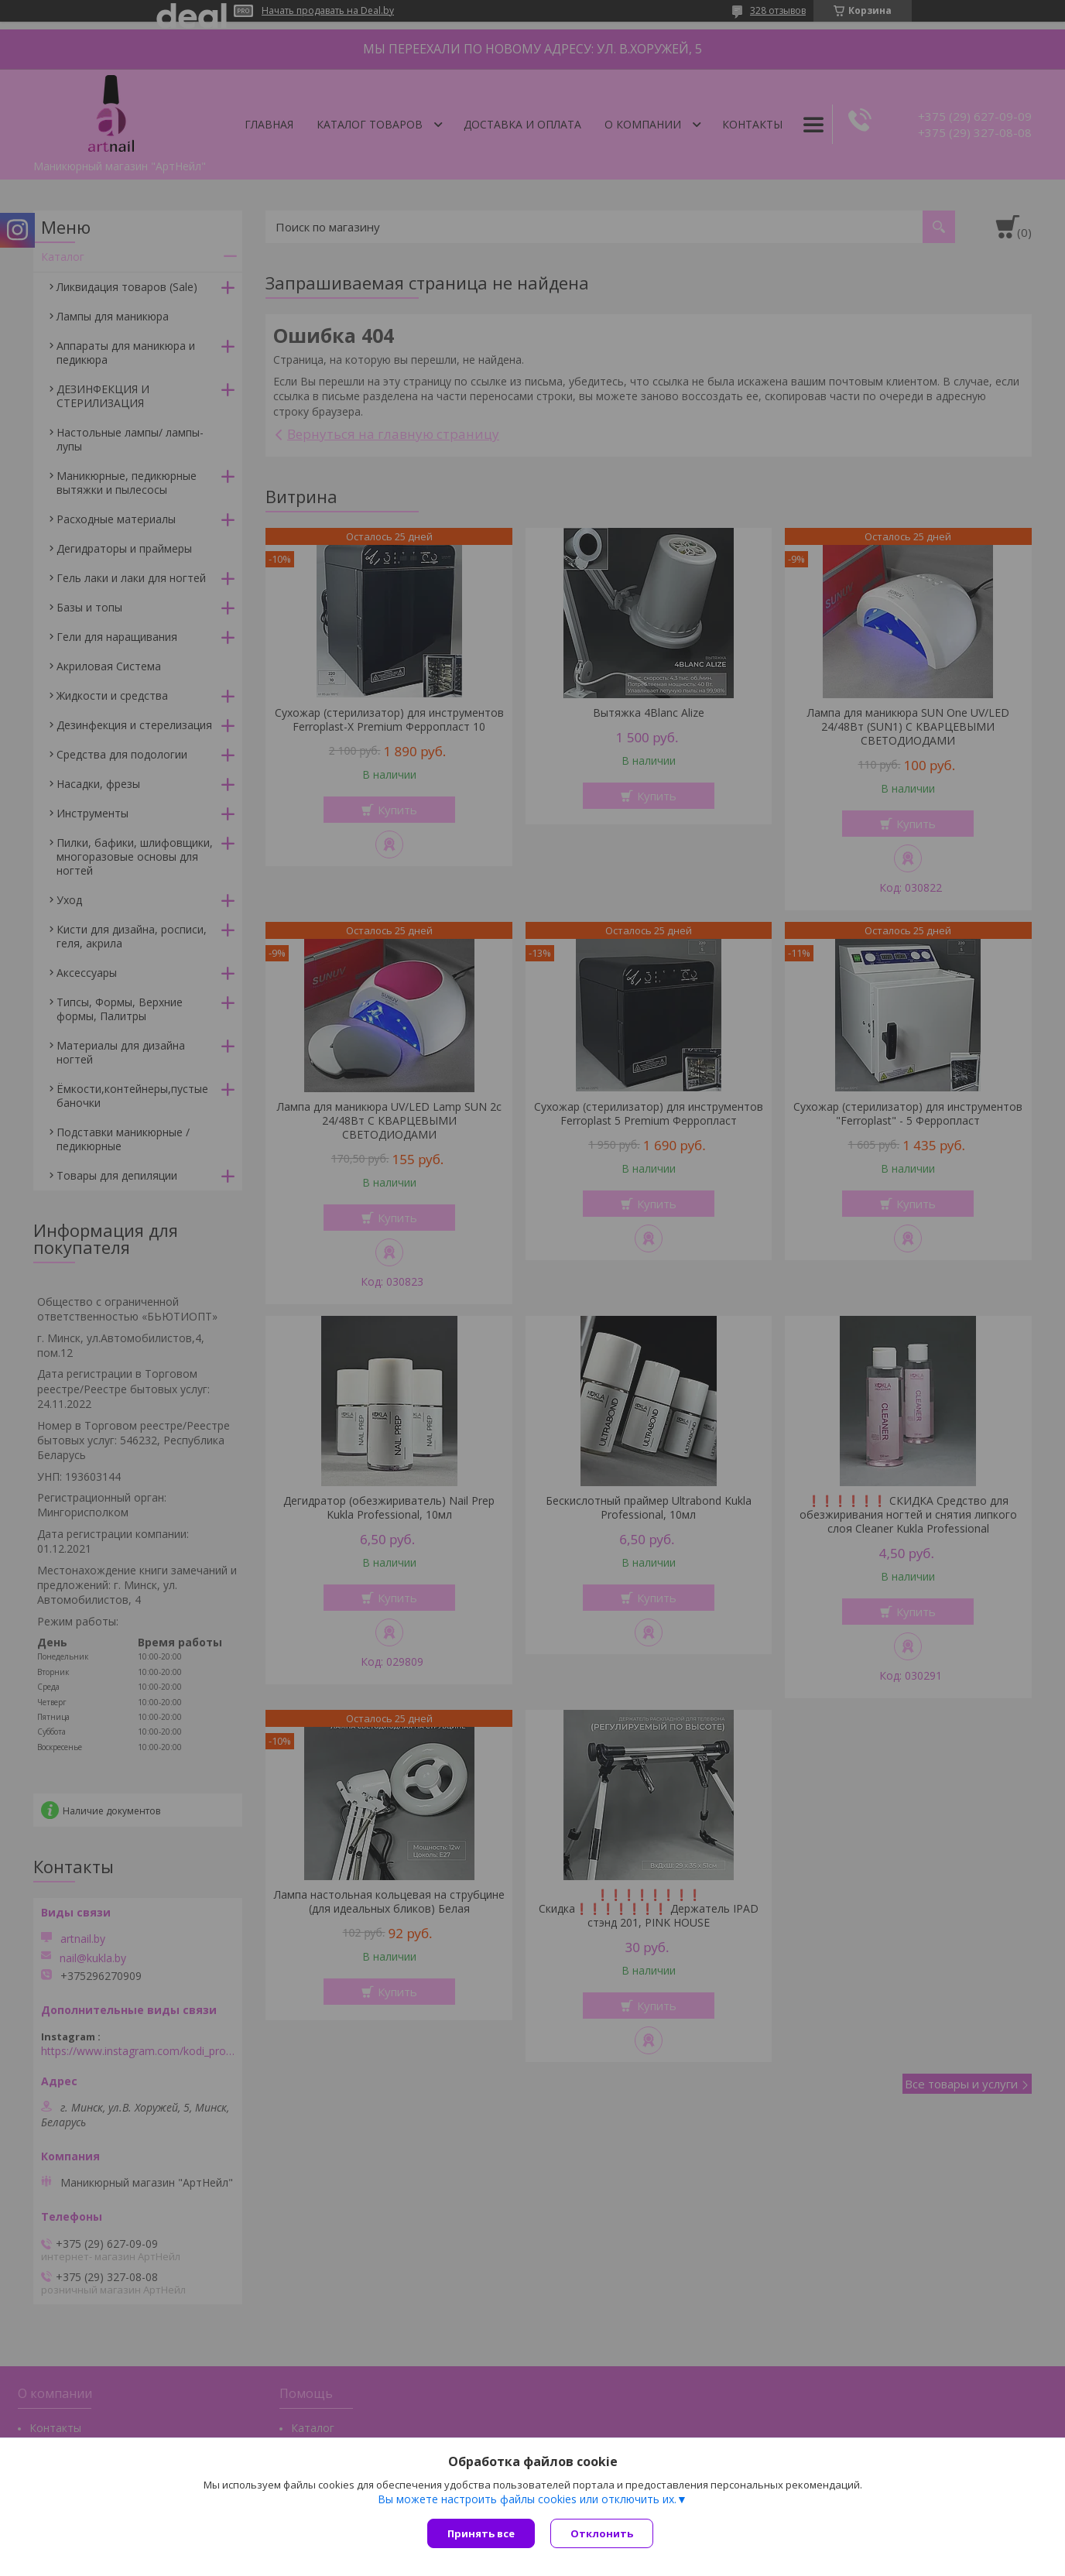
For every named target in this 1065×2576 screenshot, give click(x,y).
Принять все (481, 2533)
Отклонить (601, 2533)
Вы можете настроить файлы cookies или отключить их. (527, 2499)
